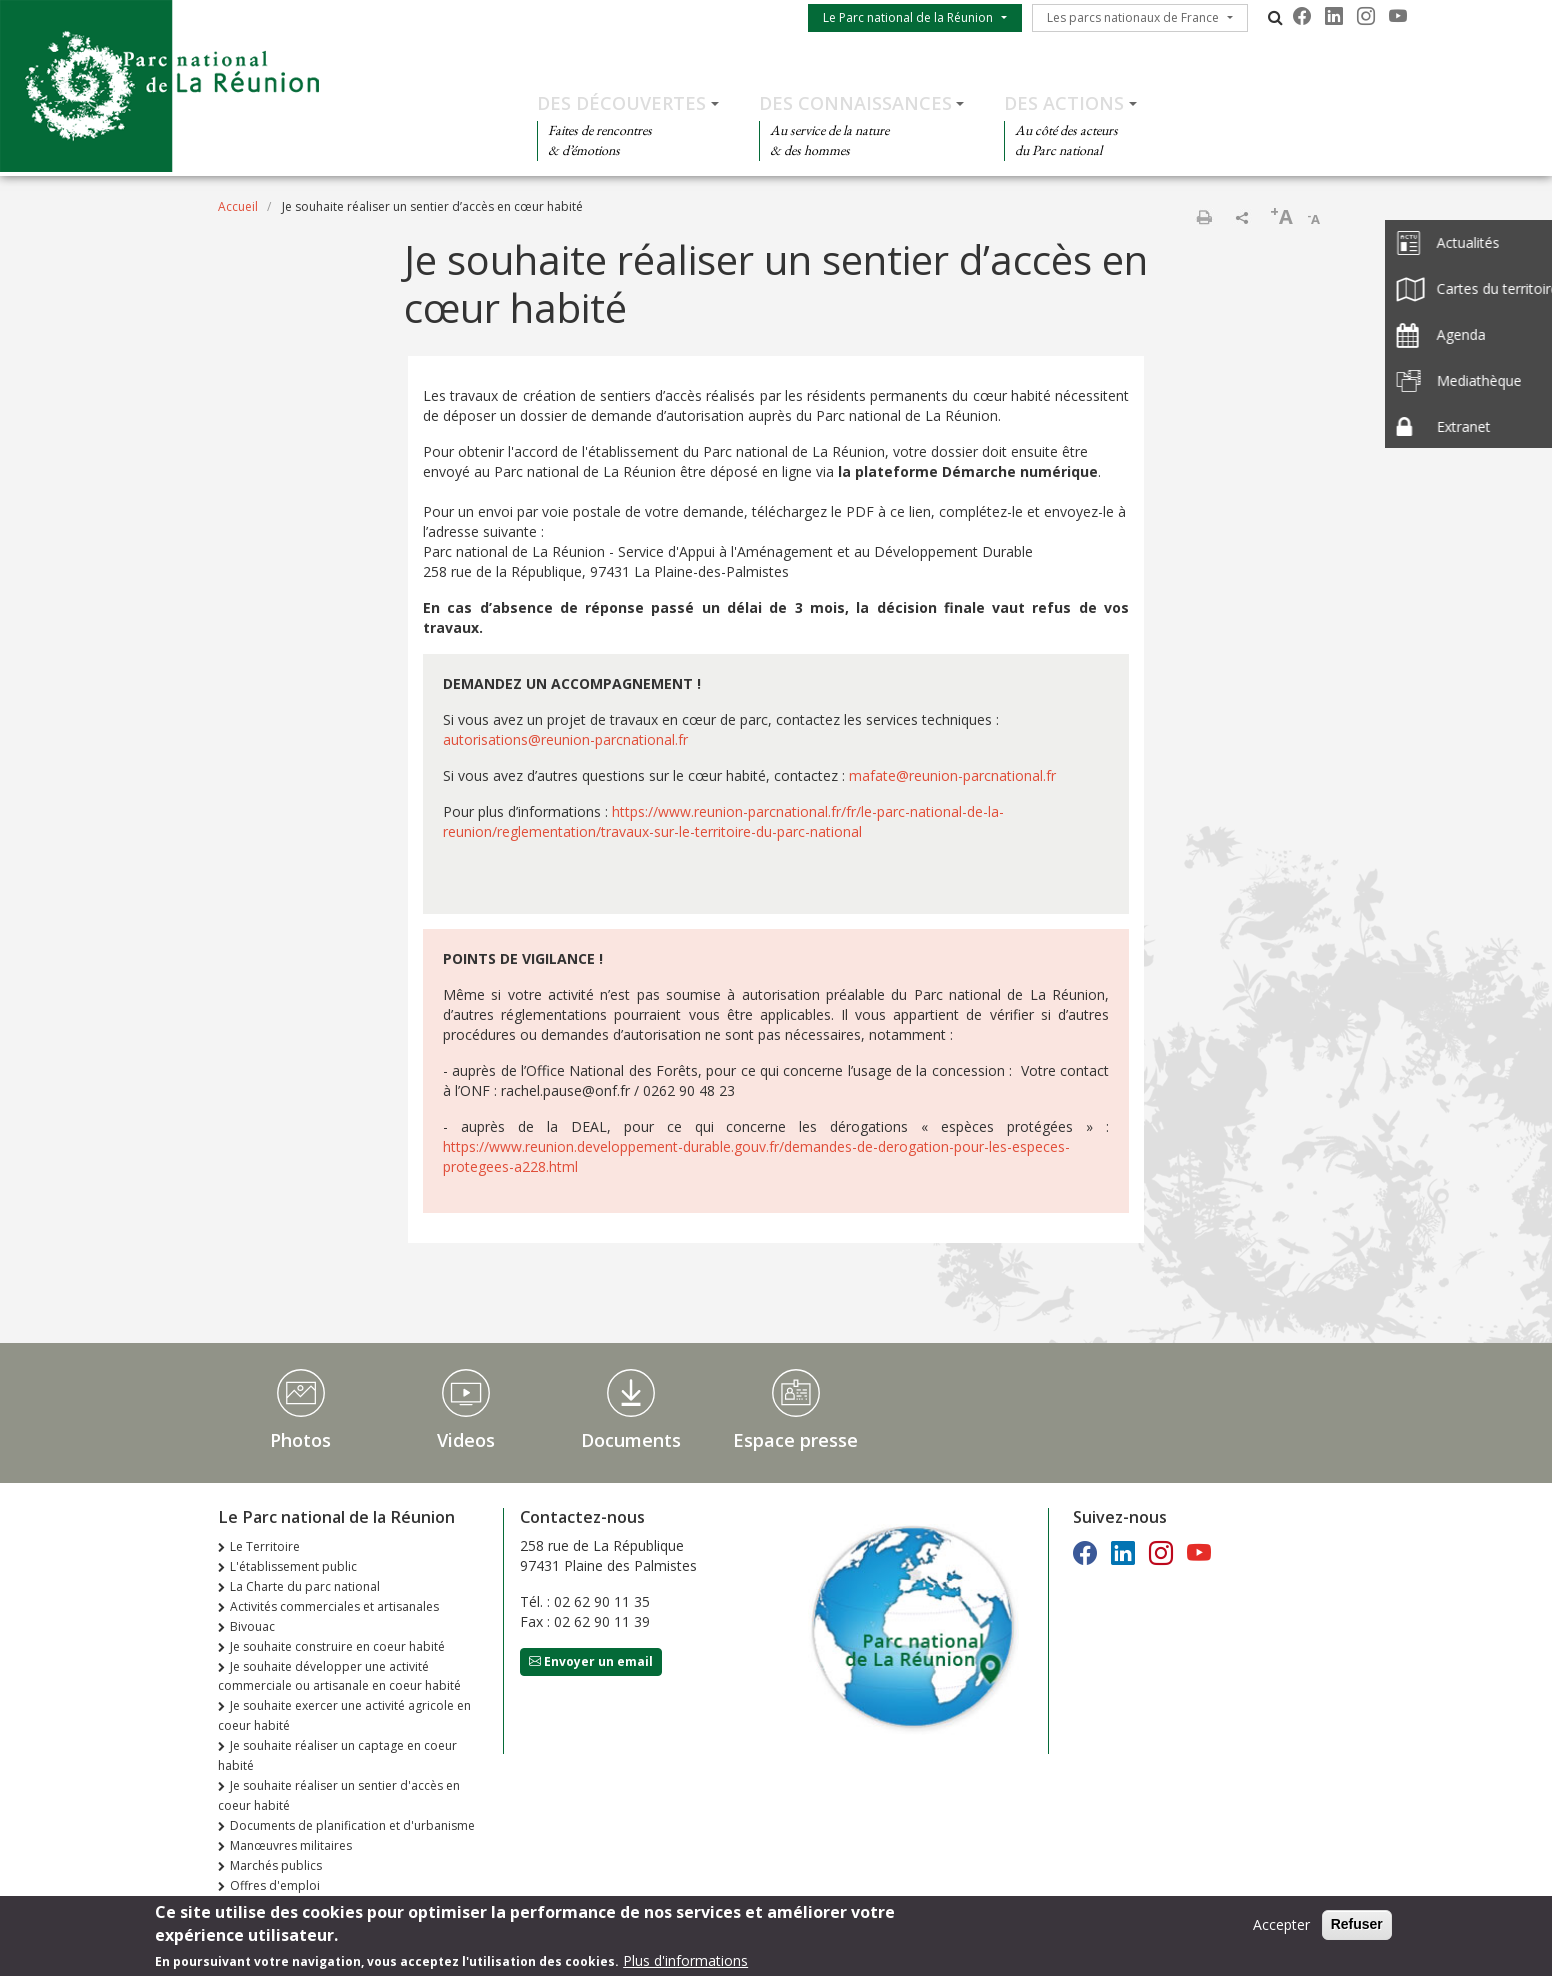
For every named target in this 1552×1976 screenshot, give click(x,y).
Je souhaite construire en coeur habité (337, 1646)
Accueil (238, 206)
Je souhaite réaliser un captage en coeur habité (337, 1755)
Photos (300, 1440)
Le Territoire (265, 1546)
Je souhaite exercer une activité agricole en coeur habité (344, 1715)
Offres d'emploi (275, 1885)
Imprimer (1204, 217)
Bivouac (252, 1626)
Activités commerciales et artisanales (334, 1606)
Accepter (1281, 1929)
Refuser (1357, 1929)
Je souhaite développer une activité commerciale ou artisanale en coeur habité (339, 1676)
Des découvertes (621, 103)
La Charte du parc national (305, 1586)
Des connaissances (855, 103)
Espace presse (795, 1440)
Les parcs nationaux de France (1133, 17)
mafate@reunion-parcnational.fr (952, 775)
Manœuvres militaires (291, 1845)
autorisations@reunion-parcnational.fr (565, 739)
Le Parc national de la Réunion (908, 17)
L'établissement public (293, 1566)
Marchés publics (276, 1865)
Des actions (1064, 103)
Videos (466, 1440)
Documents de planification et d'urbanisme (352, 1825)
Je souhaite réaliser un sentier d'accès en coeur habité (339, 1795)
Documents (631, 1440)
